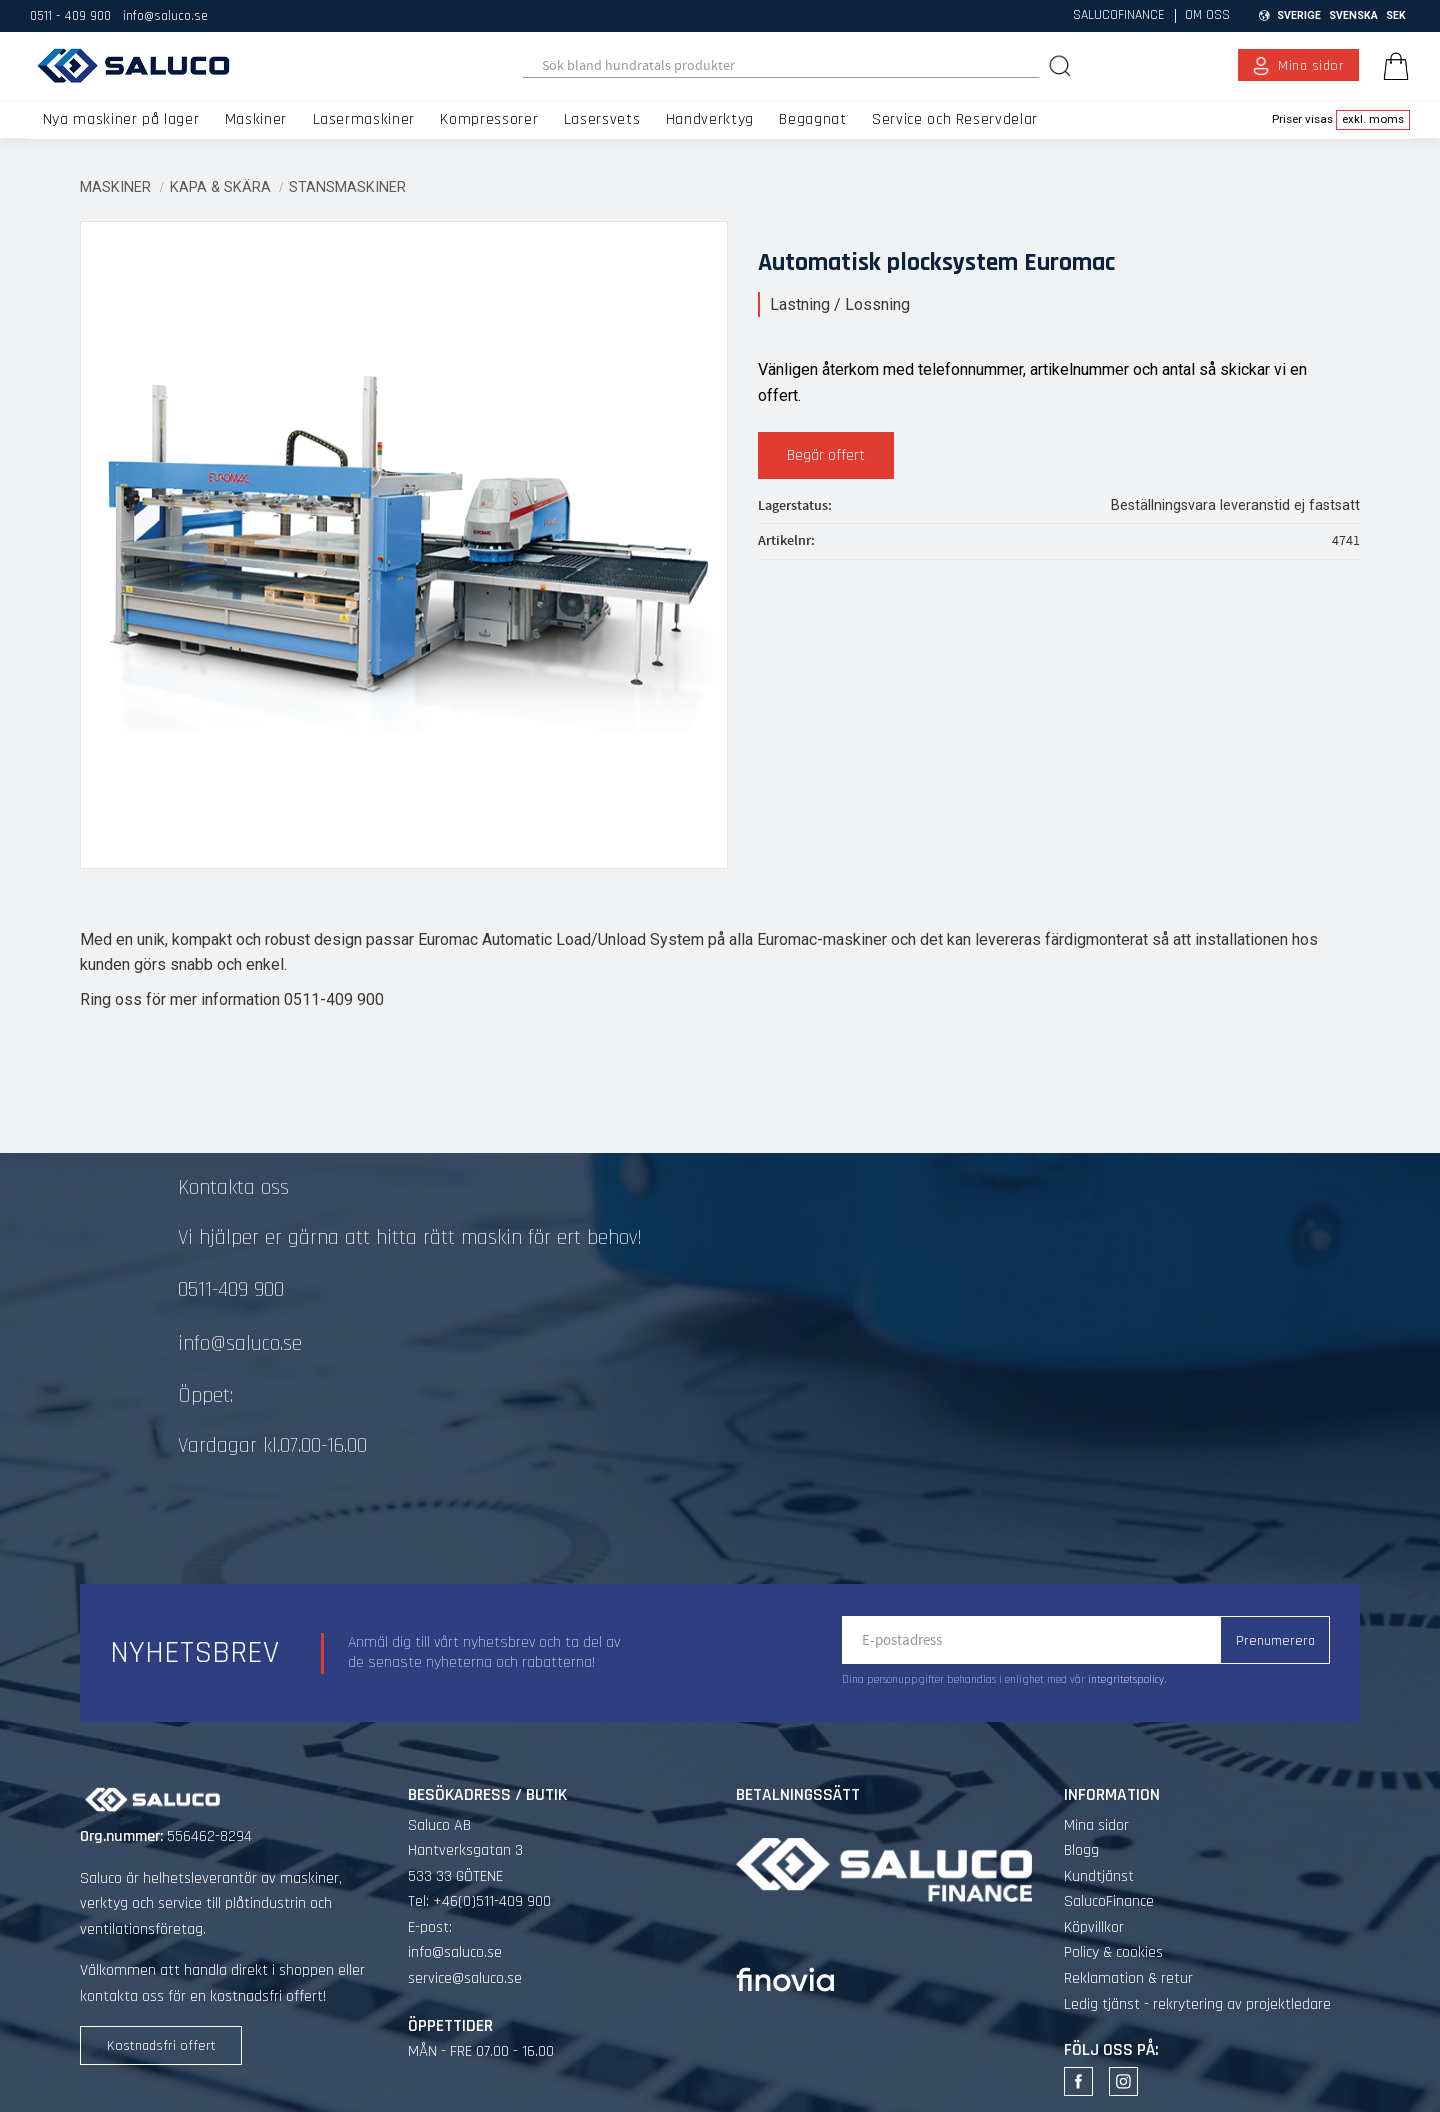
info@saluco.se (165, 16)
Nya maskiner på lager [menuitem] (121, 119)
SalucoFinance (1109, 1901)
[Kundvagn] (1392, 66)
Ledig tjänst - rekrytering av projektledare (1197, 2004)
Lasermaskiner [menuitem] (364, 119)
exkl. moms (1373, 119)
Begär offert (826, 455)
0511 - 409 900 (70, 16)
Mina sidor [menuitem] (1311, 66)
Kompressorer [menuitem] (489, 119)
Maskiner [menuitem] (256, 119)
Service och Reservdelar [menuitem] (955, 119)
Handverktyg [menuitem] (710, 119)
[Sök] (1062, 65)
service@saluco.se (465, 1978)
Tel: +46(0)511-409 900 (479, 1901)
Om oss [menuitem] (1207, 16)
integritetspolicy (1126, 1680)
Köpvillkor (1094, 1927)
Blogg (1081, 1850)
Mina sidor (1096, 1825)
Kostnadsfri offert (161, 2046)
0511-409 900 (231, 1290)
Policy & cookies (1113, 1952)
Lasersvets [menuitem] (602, 119)
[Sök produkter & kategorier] (781, 66)
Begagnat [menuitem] (812, 119)
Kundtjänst (1099, 1876)
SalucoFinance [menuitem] (1119, 16)
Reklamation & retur (1128, 1978)
